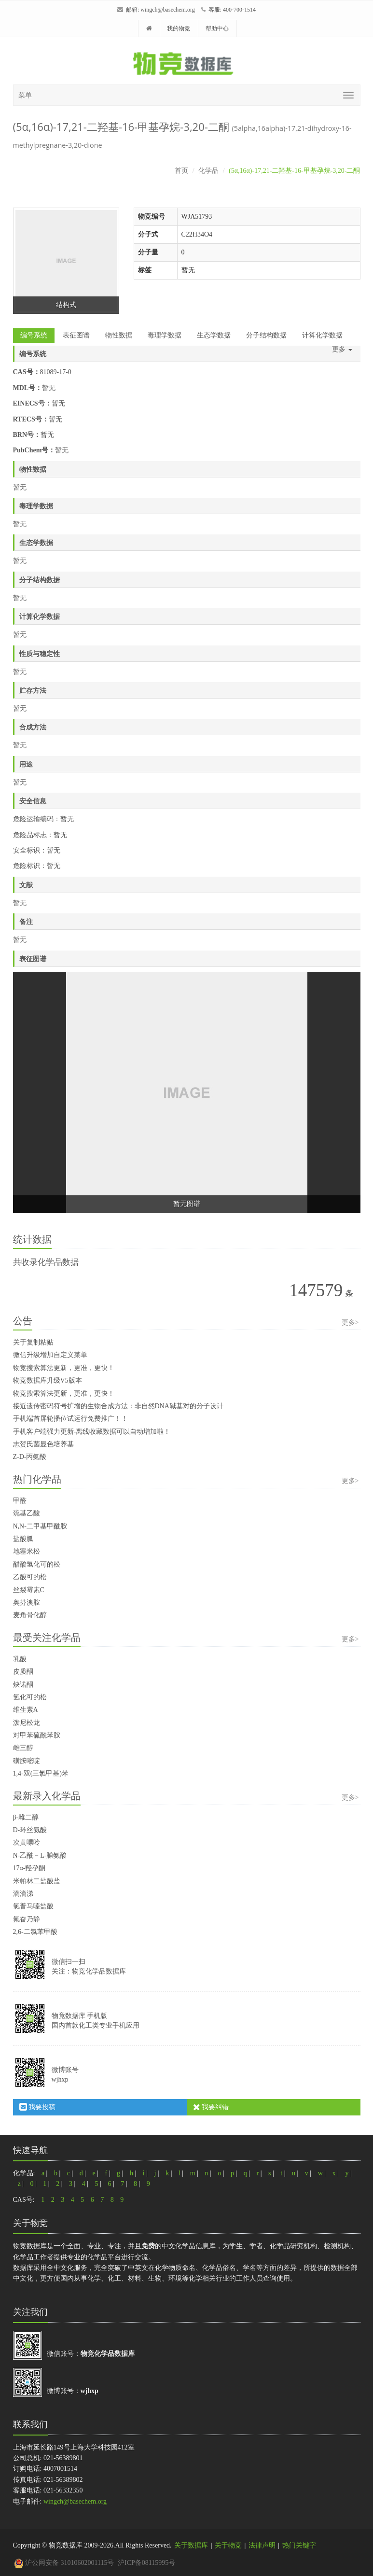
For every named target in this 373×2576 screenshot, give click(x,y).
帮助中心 (217, 28)
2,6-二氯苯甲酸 (35, 1931)
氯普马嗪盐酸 (33, 1906)
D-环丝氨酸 (30, 1830)
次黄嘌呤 (26, 1842)
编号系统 (33, 335)
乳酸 (20, 1659)
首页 (181, 170)
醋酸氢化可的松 (36, 1564)
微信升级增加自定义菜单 (50, 1354)
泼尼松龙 (26, 1722)
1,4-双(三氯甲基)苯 (41, 1773)
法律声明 (262, 2545)
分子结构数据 (266, 335)
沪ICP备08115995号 (146, 2562)
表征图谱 (76, 335)
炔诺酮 (23, 1684)
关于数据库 (191, 2545)
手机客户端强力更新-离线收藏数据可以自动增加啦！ (92, 1431)
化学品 (208, 170)
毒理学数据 (164, 335)
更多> (350, 1322)
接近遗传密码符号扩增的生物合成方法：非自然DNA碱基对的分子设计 (118, 1406)
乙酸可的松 (30, 1577)
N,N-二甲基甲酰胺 (40, 1526)
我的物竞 (178, 28)
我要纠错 (211, 2107)
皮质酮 (23, 1671)
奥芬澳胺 (26, 1602)
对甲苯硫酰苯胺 (36, 1735)
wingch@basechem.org (167, 9)
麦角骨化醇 (30, 1615)
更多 (342, 349)
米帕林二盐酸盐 (36, 1881)
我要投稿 (37, 2107)
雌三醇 (23, 1747)
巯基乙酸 (26, 1513)
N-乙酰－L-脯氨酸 (40, 1855)
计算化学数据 (322, 335)
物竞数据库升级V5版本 (47, 1380)
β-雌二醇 (26, 1817)
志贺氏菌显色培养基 (43, 1444)
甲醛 (20, 1500)
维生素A (25, 1709)
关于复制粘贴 (33, 1342)
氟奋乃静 (26, 1919)
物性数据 (118, 335)
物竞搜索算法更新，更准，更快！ (63, 1368)
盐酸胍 (23, 1538)
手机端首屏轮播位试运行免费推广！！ (70, 1418)
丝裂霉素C (28, 1590)
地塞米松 (26, 1551)
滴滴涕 (23, 1893)
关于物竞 (228, 2545)
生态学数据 (214, 335)
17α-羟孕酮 (29, 1868)
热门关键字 (299, 2545)
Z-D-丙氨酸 (30, 1456)
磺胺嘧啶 (26, 1760)
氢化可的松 (30, 1697)
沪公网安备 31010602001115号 (64, 2562)
